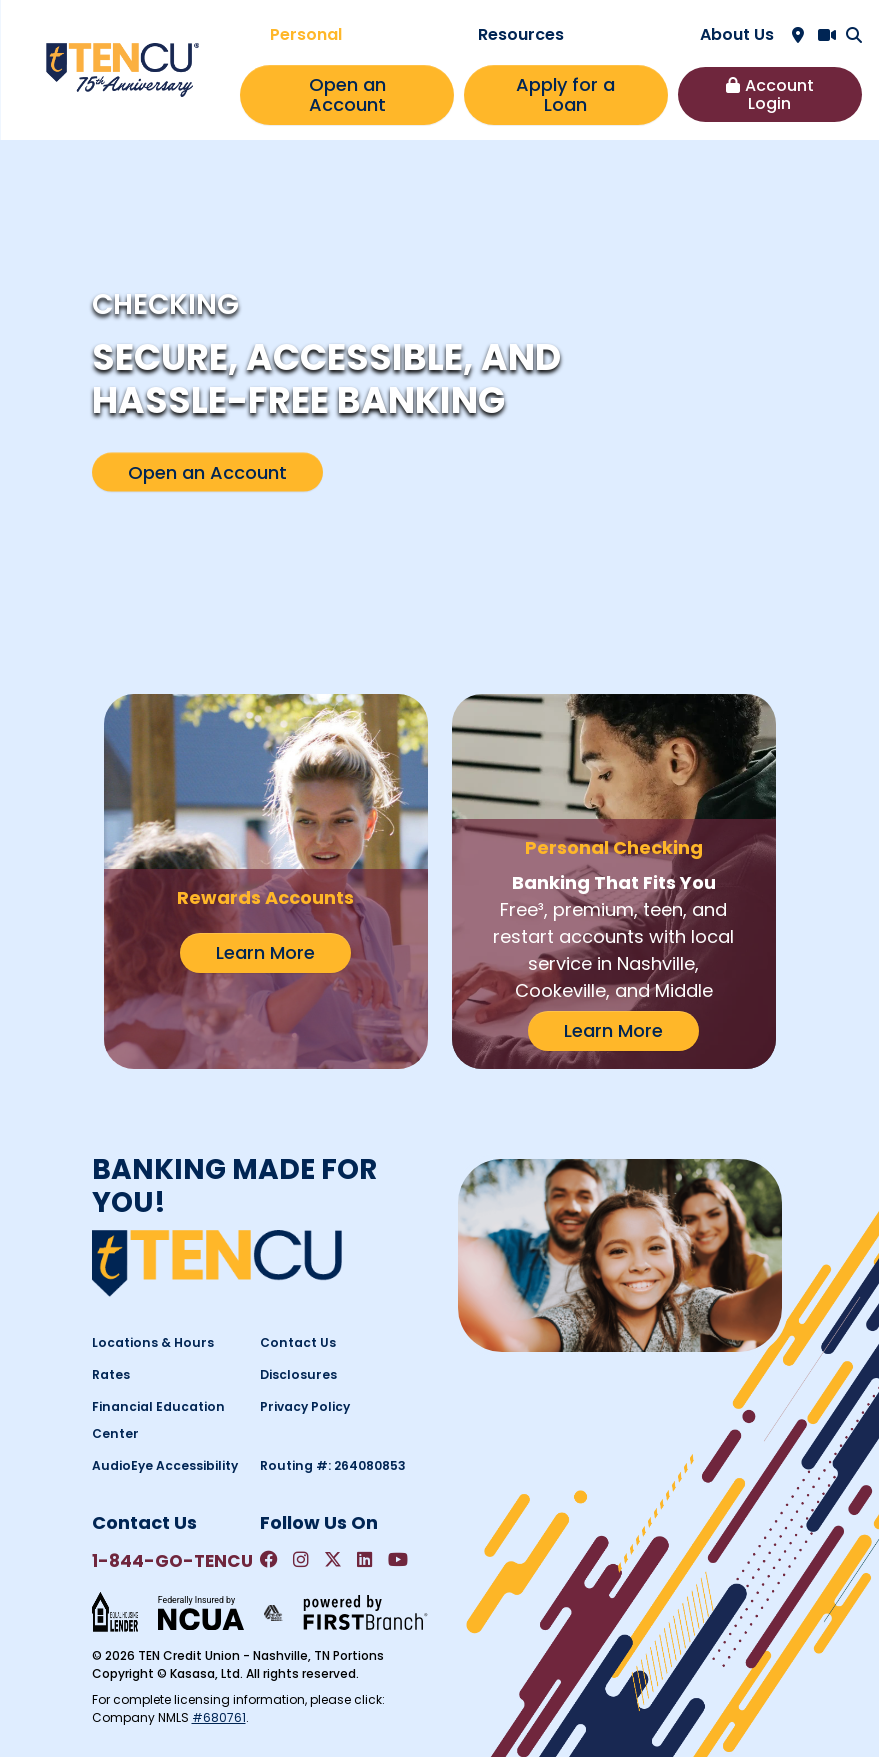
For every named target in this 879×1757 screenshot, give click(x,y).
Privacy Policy (304, 1406)
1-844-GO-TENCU (170, 1561)
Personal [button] (306, 34)
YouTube (398, 1560)
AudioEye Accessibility (164, 1465)
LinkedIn (365, 1560)
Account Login (779, 94)
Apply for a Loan (565, 94)
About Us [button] (737, 34)
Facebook (269, 1560)
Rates (111, 1374)
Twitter (333, 1560)
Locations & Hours (150, 1342)
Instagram (301, 1560)
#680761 (219, 1717)
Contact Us (297, 1342)
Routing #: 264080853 (331, 1465)
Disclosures (297, 1374)
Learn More (265, 952)
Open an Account (347, 94)
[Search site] (854, 35)
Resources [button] (521, 34)
